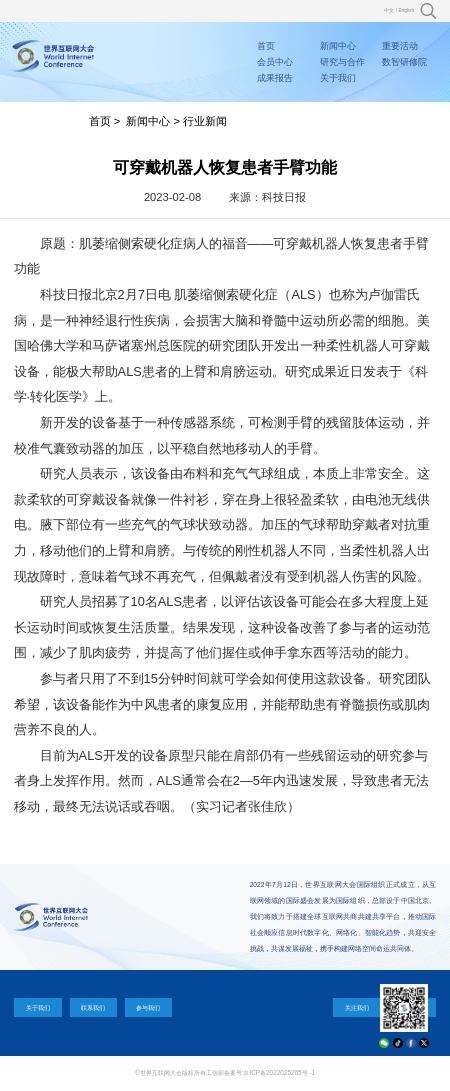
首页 (266, 46)
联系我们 (93, 1007)
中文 (389, 10)
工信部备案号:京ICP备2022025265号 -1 (260, 1072)
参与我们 (148, 1007)
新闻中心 (338, 46)
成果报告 (275, 78)
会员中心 (275, 62)
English (406, 10)
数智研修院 (404, 62)
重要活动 (400, 46)
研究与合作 (342, 62)
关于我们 (338, 78)
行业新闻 (205, 121)
